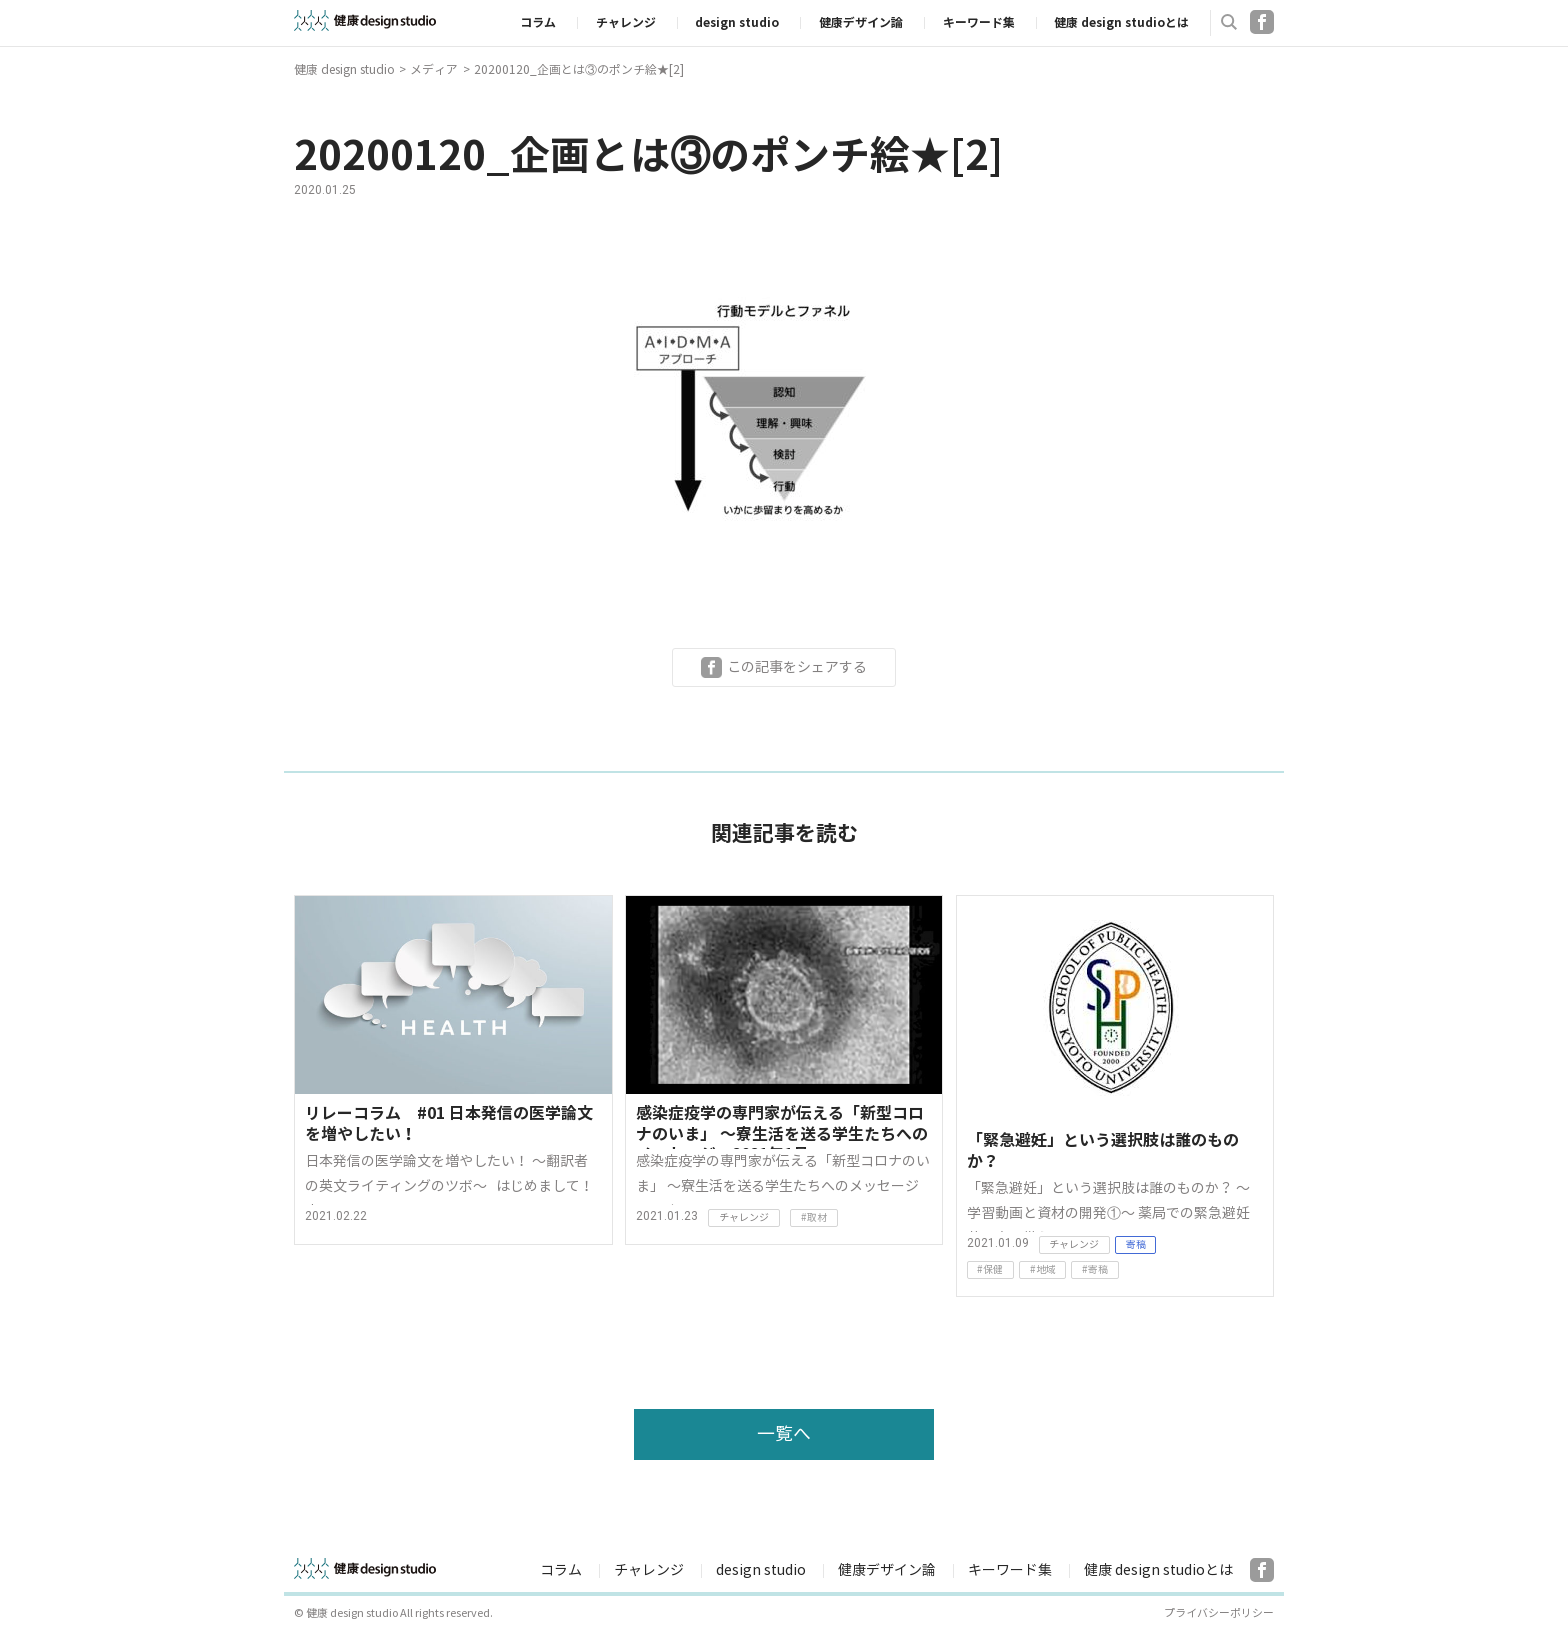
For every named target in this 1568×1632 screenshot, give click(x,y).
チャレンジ (626, 23)
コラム (538, 23)
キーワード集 (979, 23)
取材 (817, 1217)
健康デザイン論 (861, 23)
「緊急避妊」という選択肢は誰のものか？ (1103, 1151)
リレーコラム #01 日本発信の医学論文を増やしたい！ (449, 1124)
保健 (993, 1269)
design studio (737, 23)
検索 (1229, 22)
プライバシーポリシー (1219, 1613)
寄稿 (1136, 1244)
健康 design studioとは (1121, 23)
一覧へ (784, 1434)
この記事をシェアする (797, 666)
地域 (1046, 1269)
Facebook (1262, 22)
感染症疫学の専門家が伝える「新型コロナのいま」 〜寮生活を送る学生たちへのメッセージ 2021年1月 (782, 1126)
